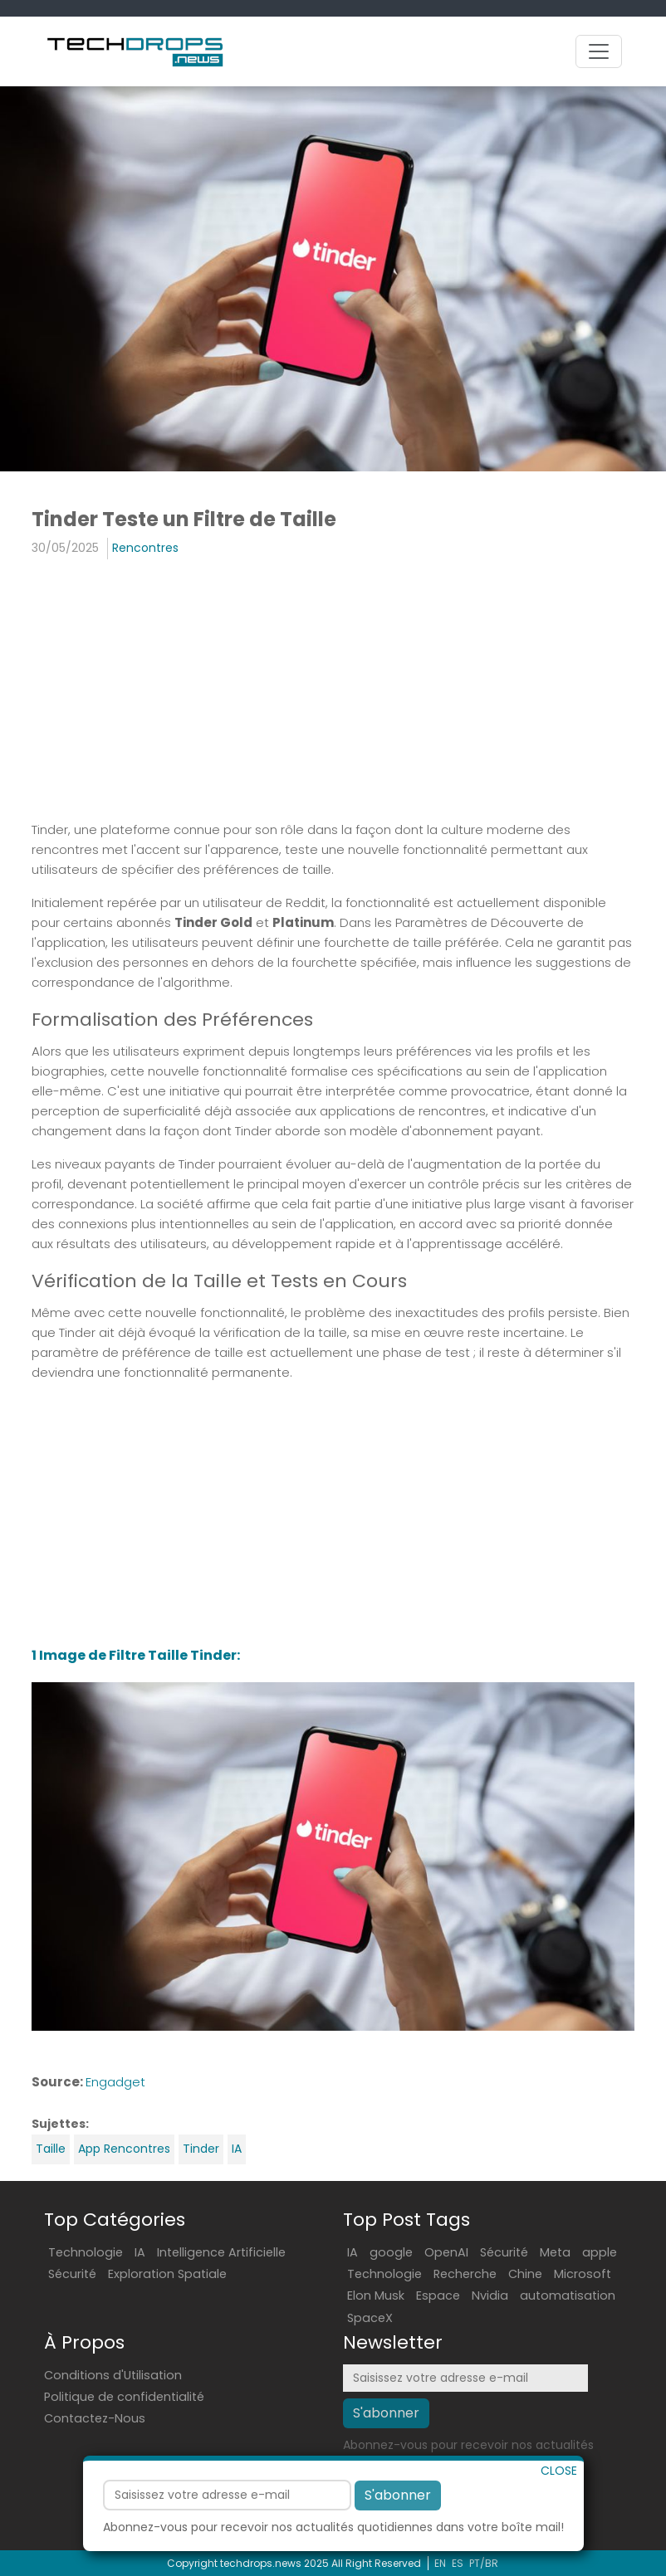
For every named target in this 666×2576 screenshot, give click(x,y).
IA (237, 2148)
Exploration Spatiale (167, 2274)
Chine (525, 2274)
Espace (438, 2295)
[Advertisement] (333, 692)
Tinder (201, 2148)
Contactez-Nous (94, 2418)
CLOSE (559, 2497)
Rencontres (145, 547)
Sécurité (72, 2274)
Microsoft (582, 2274)
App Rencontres (124, 2148)
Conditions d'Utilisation (113, 2375)
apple (599, 2252)
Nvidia (490, 2295)
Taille (51, 2148)
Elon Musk (375, 2295)
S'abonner (398, 2521)
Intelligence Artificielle (221, 2252)
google (391, 2252)
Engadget (115, 2082)
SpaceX (370, 2318)
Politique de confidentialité (124, 2396)
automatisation (567, 2295)
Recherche (465, 2274)
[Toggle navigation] (598, 51)
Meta (555, 2252)
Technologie (85, 2252)
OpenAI (446, 2252)
